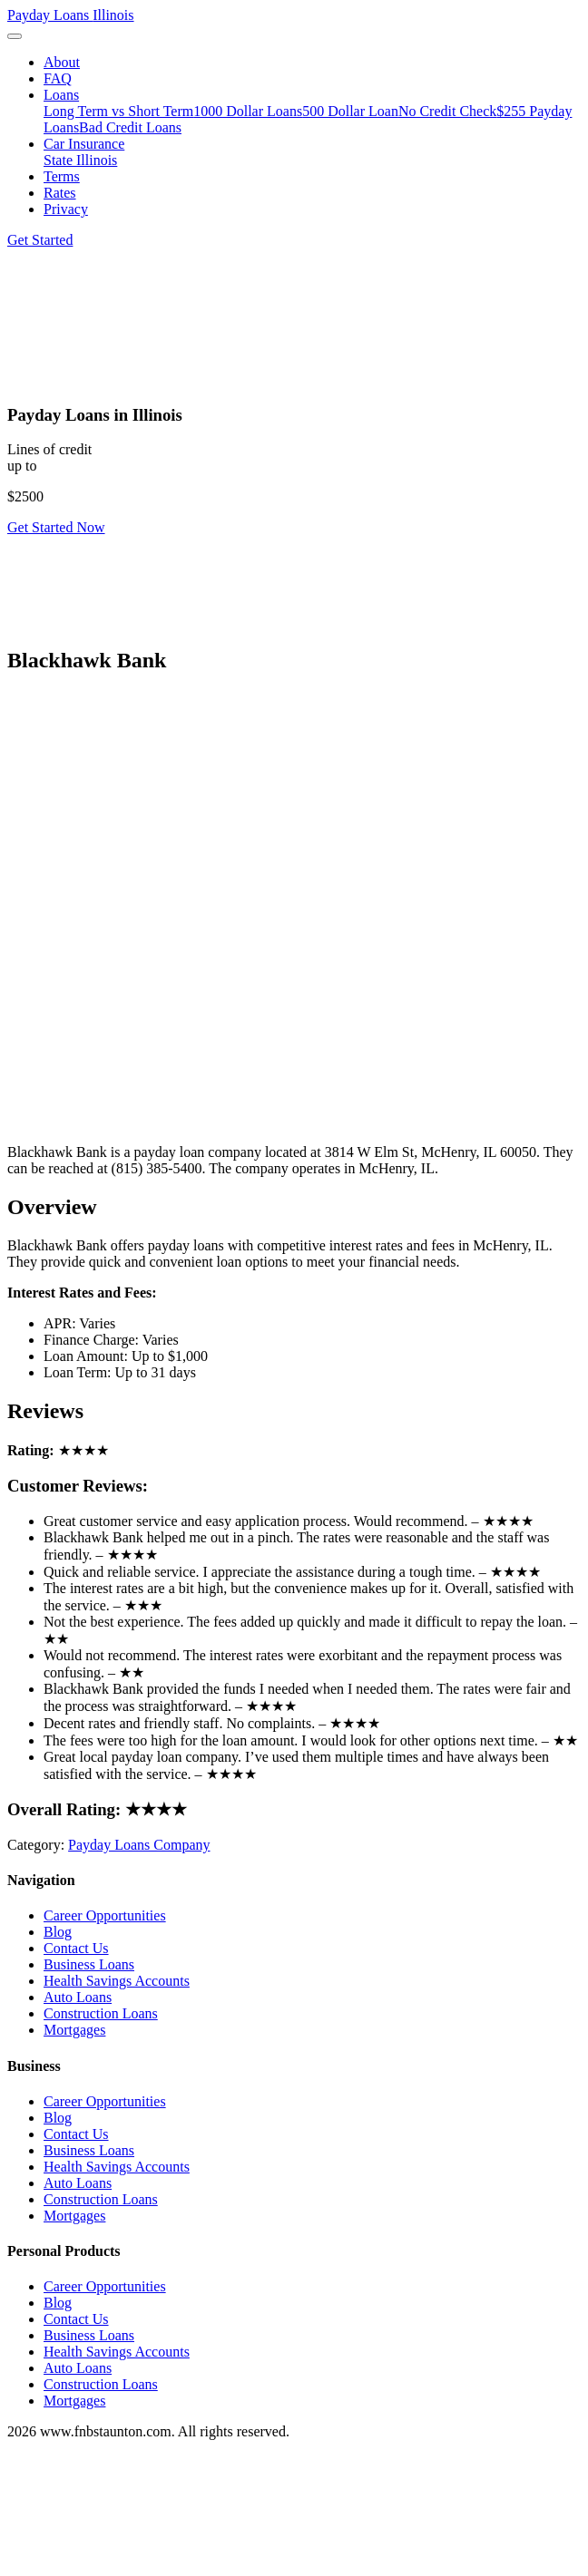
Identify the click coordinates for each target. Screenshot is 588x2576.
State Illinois (80, 160)
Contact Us (76, 1948)
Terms (62, 176)
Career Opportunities (105, 1915)
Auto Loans (78, 1997)
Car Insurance (84, 143)
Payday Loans (70, 15)
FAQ (58, 78)
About (62, 62)
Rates (60, 192)
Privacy (66, 209)
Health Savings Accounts (117, 1980)
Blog (58, 1931)
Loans (61, 94)
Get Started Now (56, 527)
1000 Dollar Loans (247, 111)
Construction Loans (101, 2013)
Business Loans (89, 1964)
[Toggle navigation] (14, 36)
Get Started (40, 240)
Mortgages (74, 2029)
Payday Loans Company (139, 1844)
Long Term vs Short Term (118, 111)
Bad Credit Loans (130, 127)
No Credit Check (447, 111)
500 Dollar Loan (350, 111)
